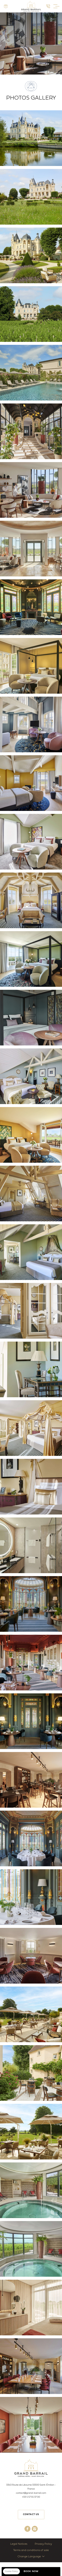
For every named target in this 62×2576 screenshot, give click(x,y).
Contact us (31, 2514)
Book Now (31, 2571)
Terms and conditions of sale (31, 2550)
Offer (5, 6)
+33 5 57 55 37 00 (48, 6)
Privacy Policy (43, 2544)
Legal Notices (18, 2544)
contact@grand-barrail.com (31, 2493)
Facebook (27, 2528)
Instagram (35, 2528)
